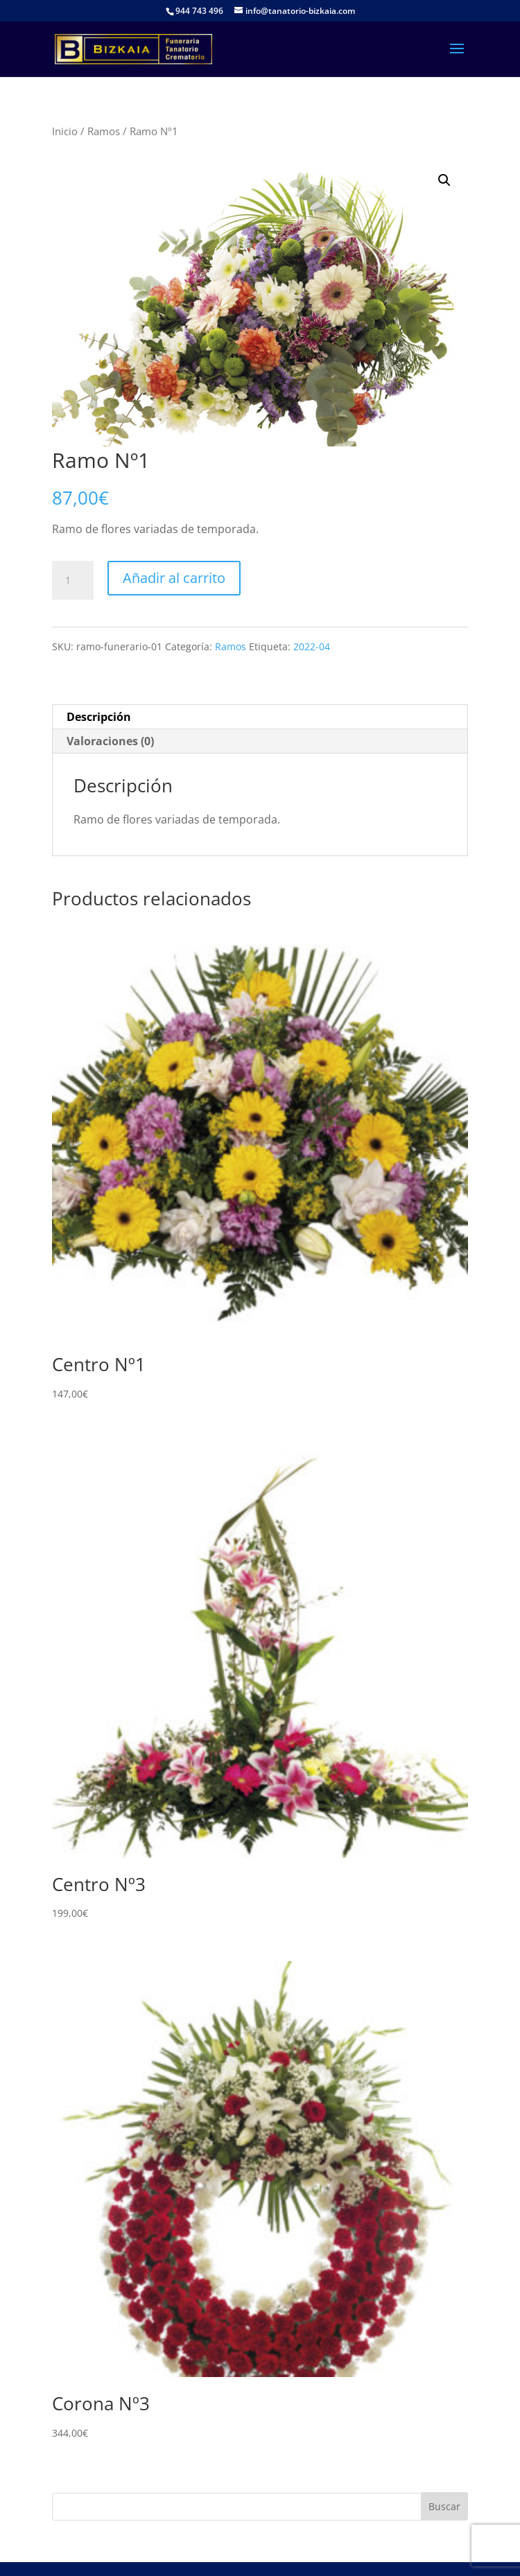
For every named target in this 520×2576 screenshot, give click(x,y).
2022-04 (311, 646)
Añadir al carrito (174, 577)
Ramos (103, 131)
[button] (444, 180)
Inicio (65, 131)
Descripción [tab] (99, 716)
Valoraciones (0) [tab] (110, 741)
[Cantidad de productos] (73, 580)
